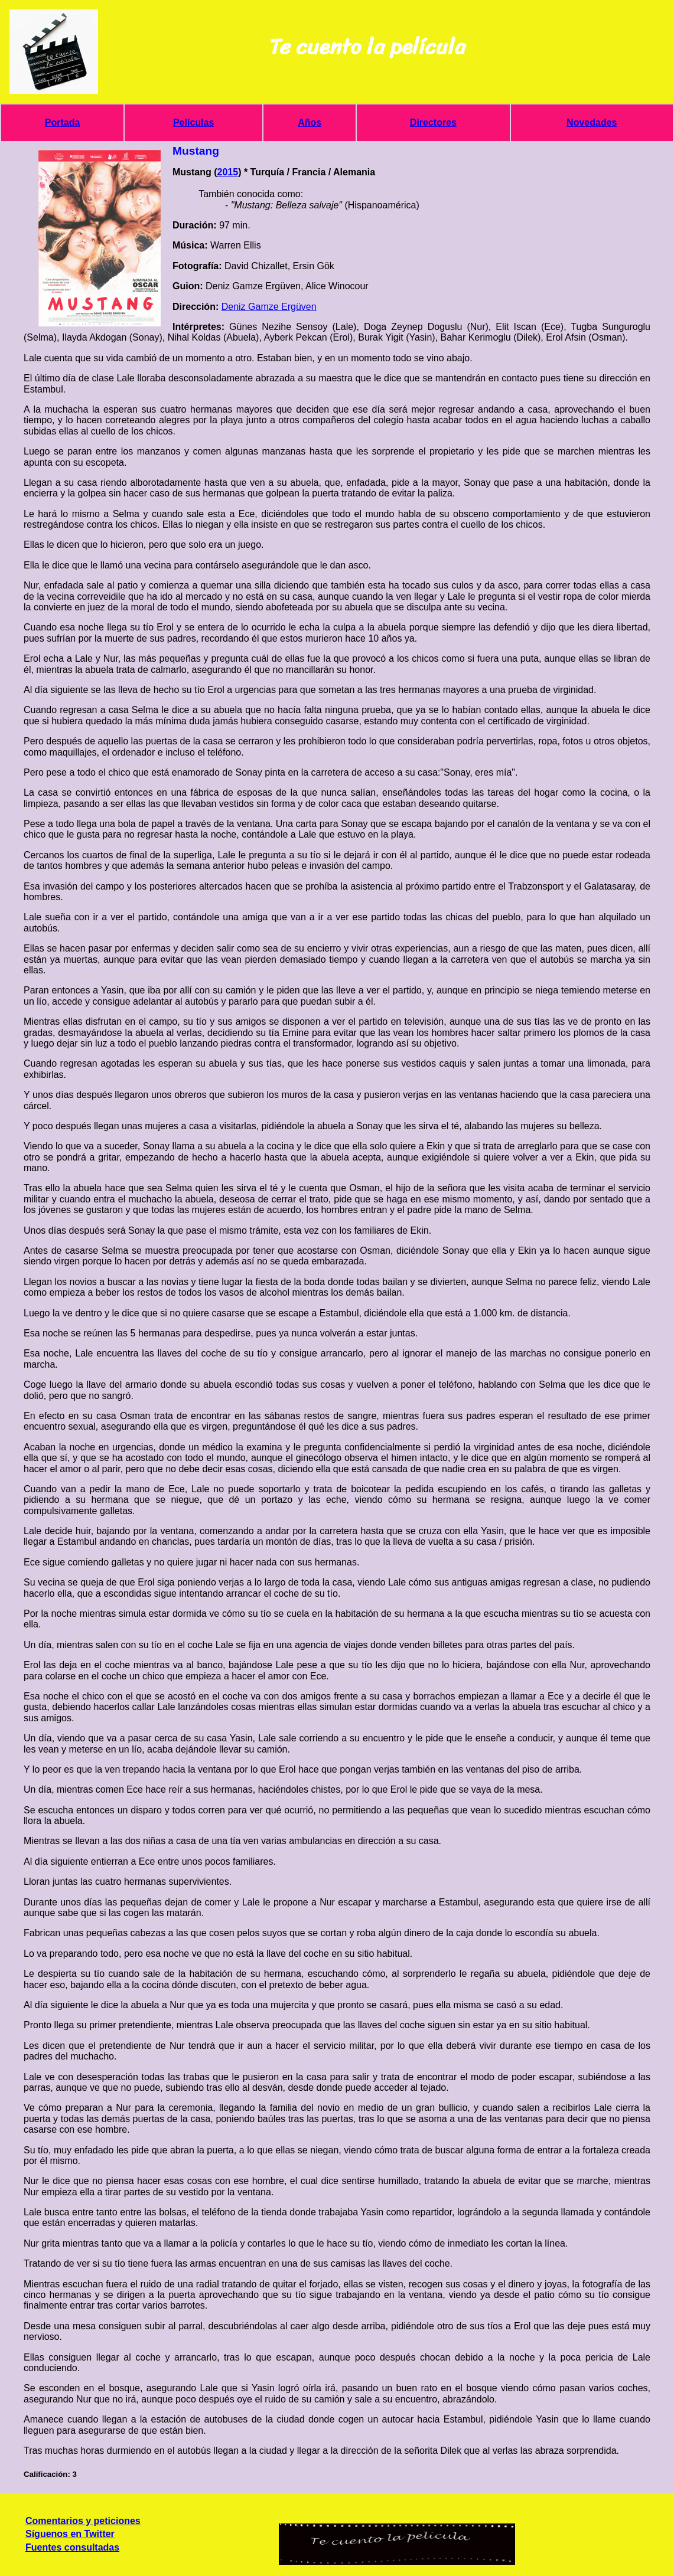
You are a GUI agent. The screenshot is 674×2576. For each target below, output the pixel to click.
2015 (228, 172)
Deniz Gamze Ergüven (269, 307)
